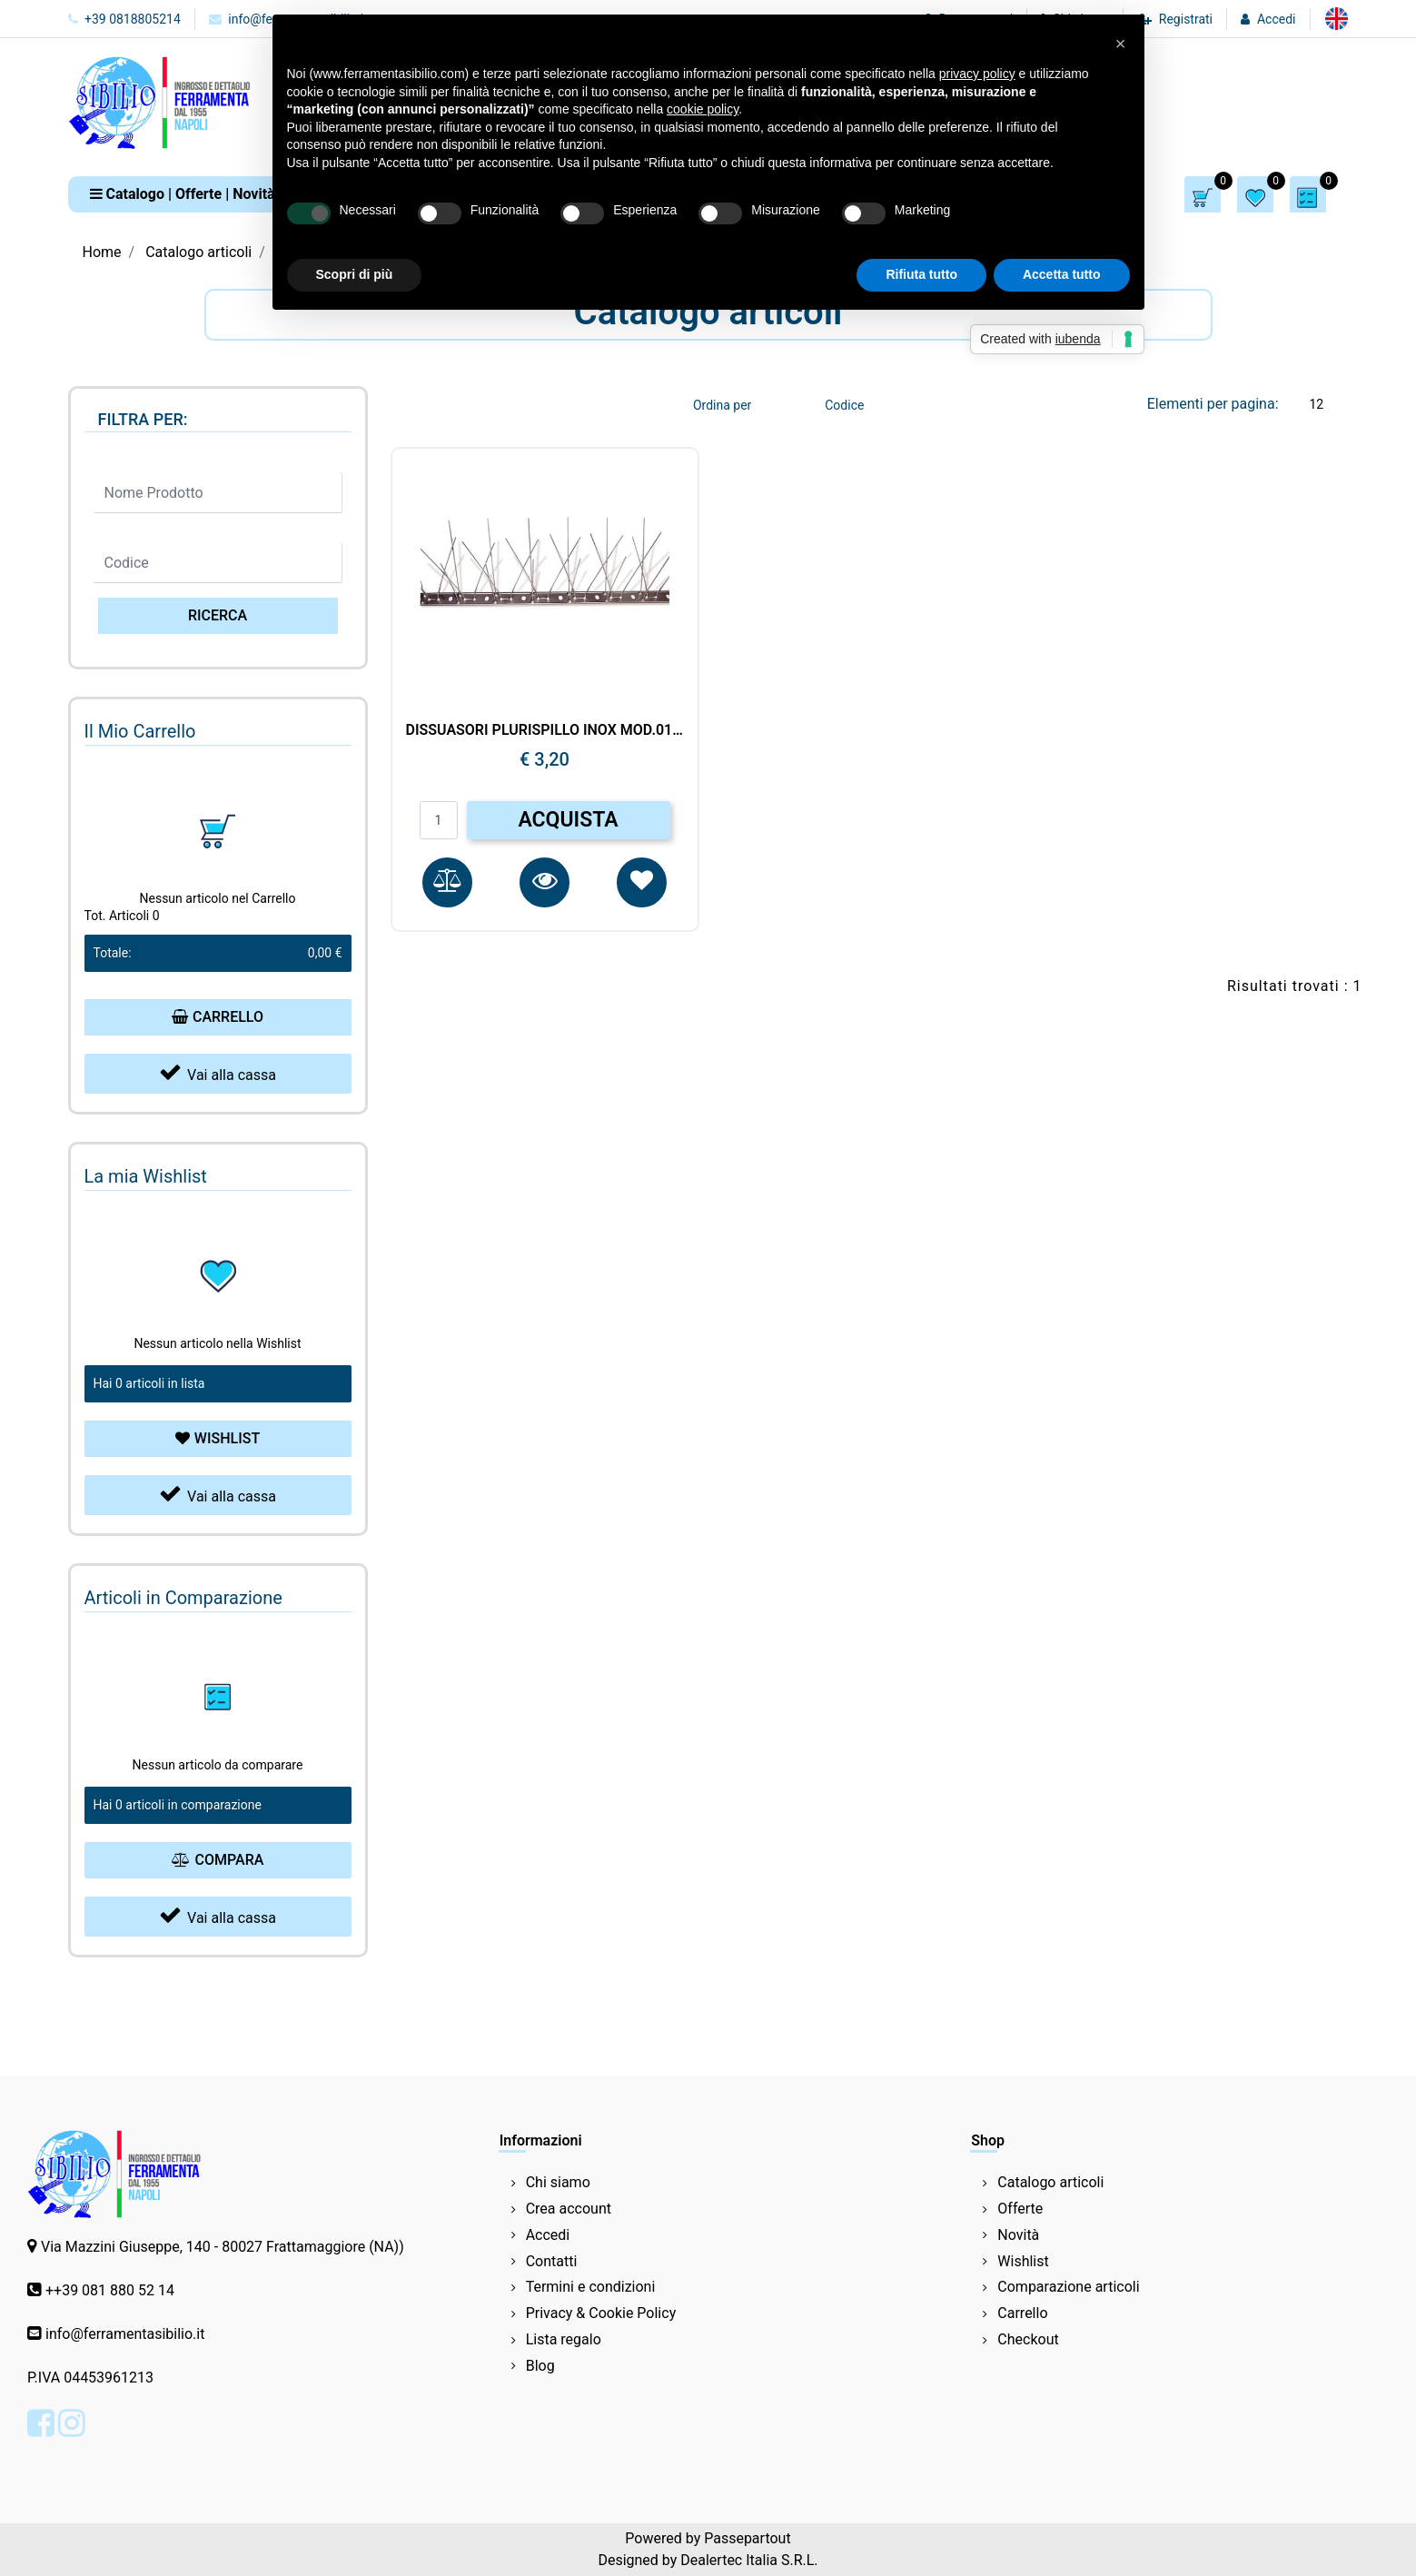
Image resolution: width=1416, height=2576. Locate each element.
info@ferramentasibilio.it (124, 2334)
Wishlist (1022, 2261)
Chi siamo (558, 2182)
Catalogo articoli (198, 252)
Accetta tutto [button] (1062, 274)
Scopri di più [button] (354, 274)
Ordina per (722, 405)
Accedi (1276, 19)
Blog (540, 2365)
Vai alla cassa (217, 1072)
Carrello (1022, 2313)
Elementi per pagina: (1213, 403)
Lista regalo (563, 2339)
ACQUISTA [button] (568, 819)
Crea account (568, 2208)
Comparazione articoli (1068, 2286)
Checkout (1027, 2339)
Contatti (552, 2261)
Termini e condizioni (591, 2286)
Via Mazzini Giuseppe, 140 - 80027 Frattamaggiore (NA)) (222, 2246)
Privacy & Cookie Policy (601, 2313)
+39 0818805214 (124, 19)
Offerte (1020, 2208)
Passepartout (747, 2538)
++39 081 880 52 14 (109, 2290)
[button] (182, 194)
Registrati (1186, 19)
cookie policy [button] (702, 109)
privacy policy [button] (977, 73)
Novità (1018, 2235)
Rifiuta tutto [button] (921, 274)
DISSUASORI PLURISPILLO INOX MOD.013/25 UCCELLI (545, 729)
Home (102, 252)
